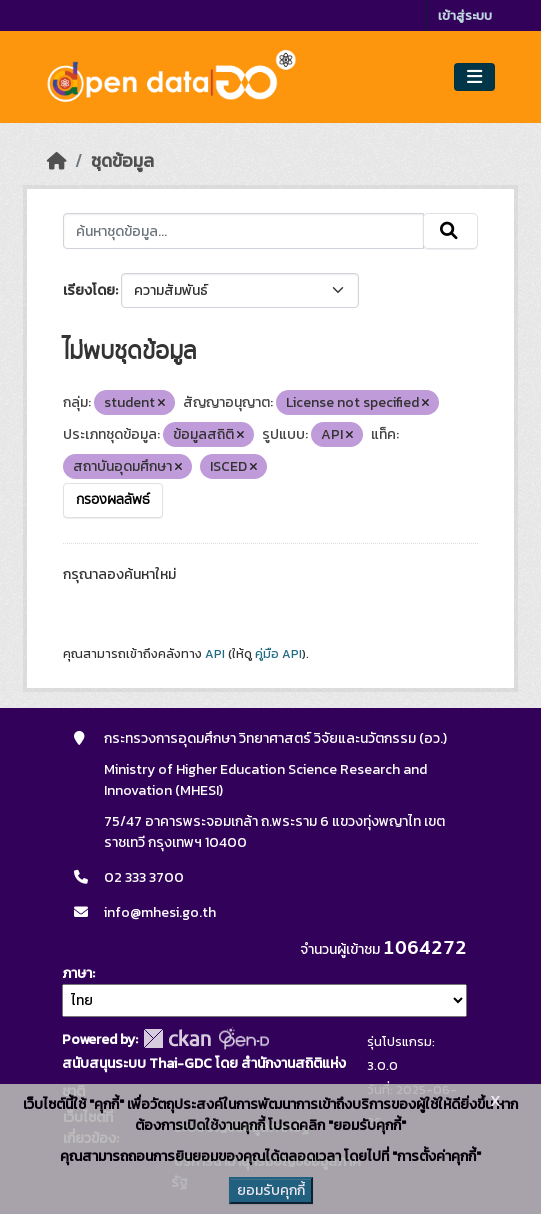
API (215, 654)
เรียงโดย (89, 290)
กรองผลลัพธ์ (113, 500)
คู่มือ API (278, 654)
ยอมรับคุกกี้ (271, 1190)
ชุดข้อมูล (122, 161)
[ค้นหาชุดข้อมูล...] (243, 231)
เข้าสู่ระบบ (465, 15)
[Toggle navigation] (474, 77)
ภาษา (77, 973)
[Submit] (450, 231)
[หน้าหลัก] (57, 161)
